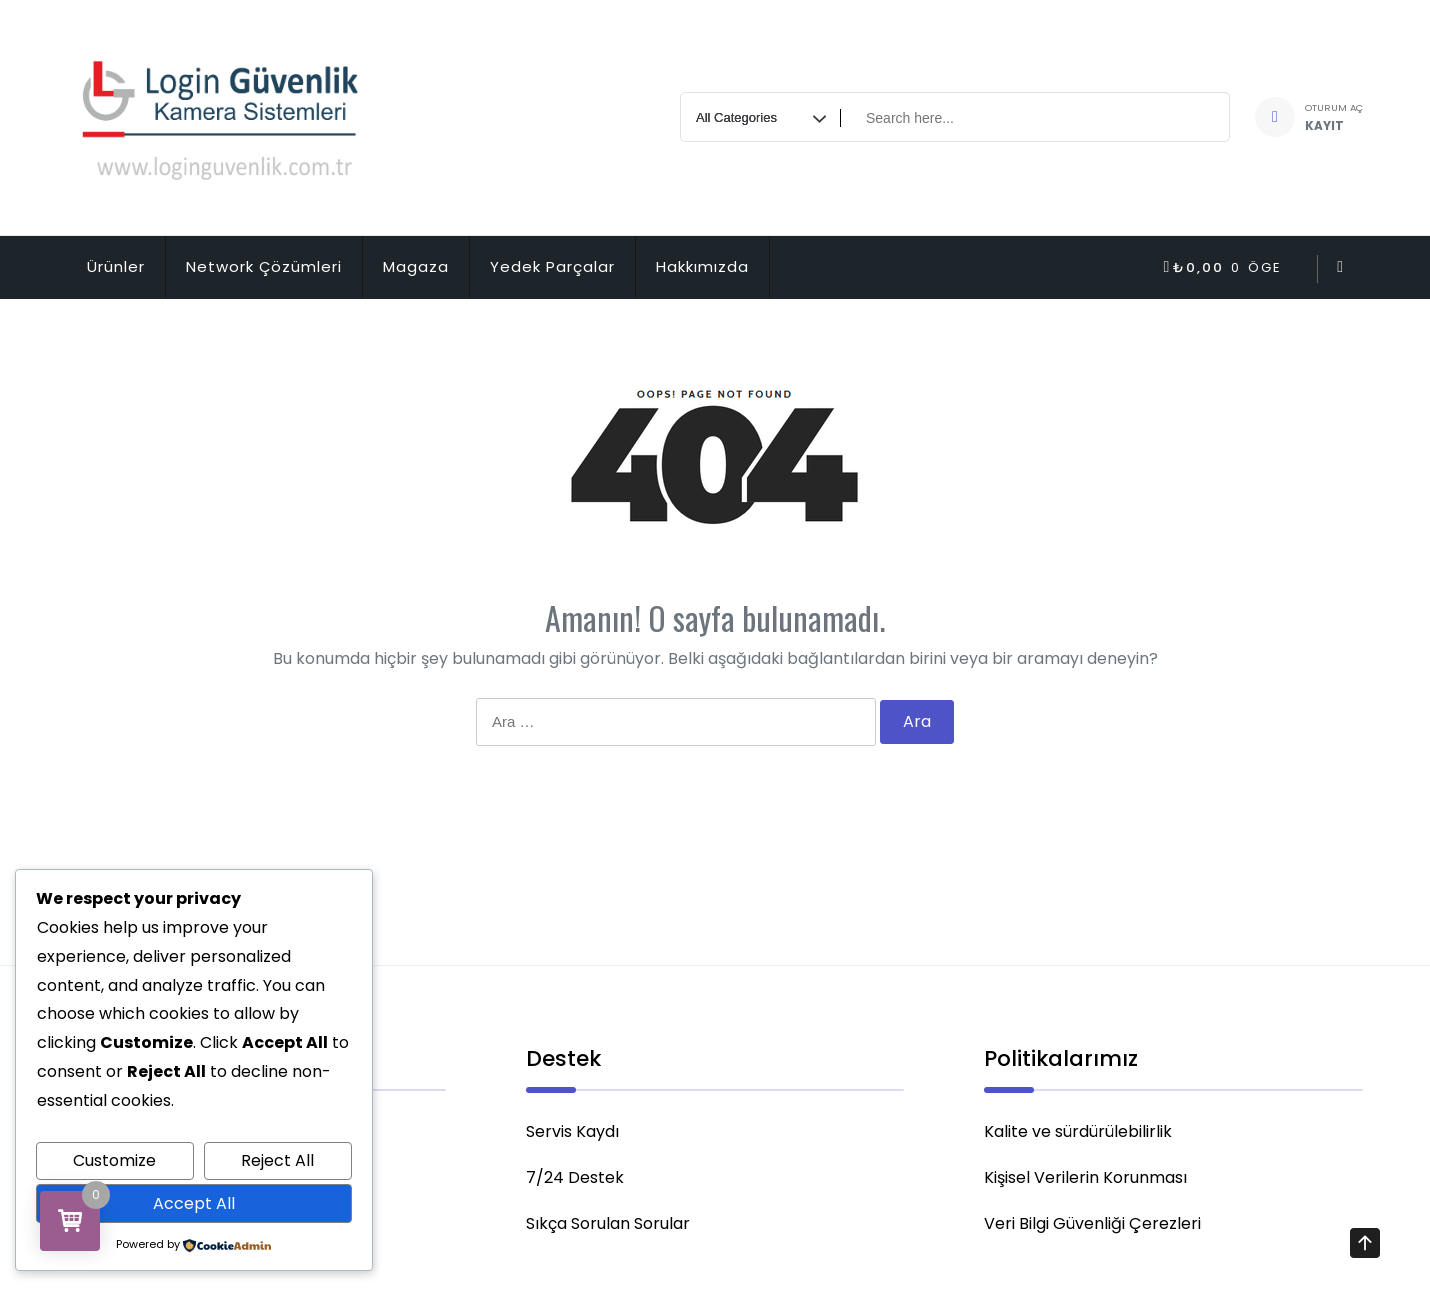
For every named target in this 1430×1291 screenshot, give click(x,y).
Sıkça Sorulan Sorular (608, 1229)
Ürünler (116, 266)
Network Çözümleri (264, 266)
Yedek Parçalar (552, 266)
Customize (114, 1160)
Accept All (194, 1203)
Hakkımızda (702, 266)
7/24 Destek (575, 1183)
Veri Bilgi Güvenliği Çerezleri (1092, 1229)
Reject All (277, 1160)
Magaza (416, 266)
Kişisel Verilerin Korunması (1085, 1183)
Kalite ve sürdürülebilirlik (1078, 1137)
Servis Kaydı (572, 1137)
